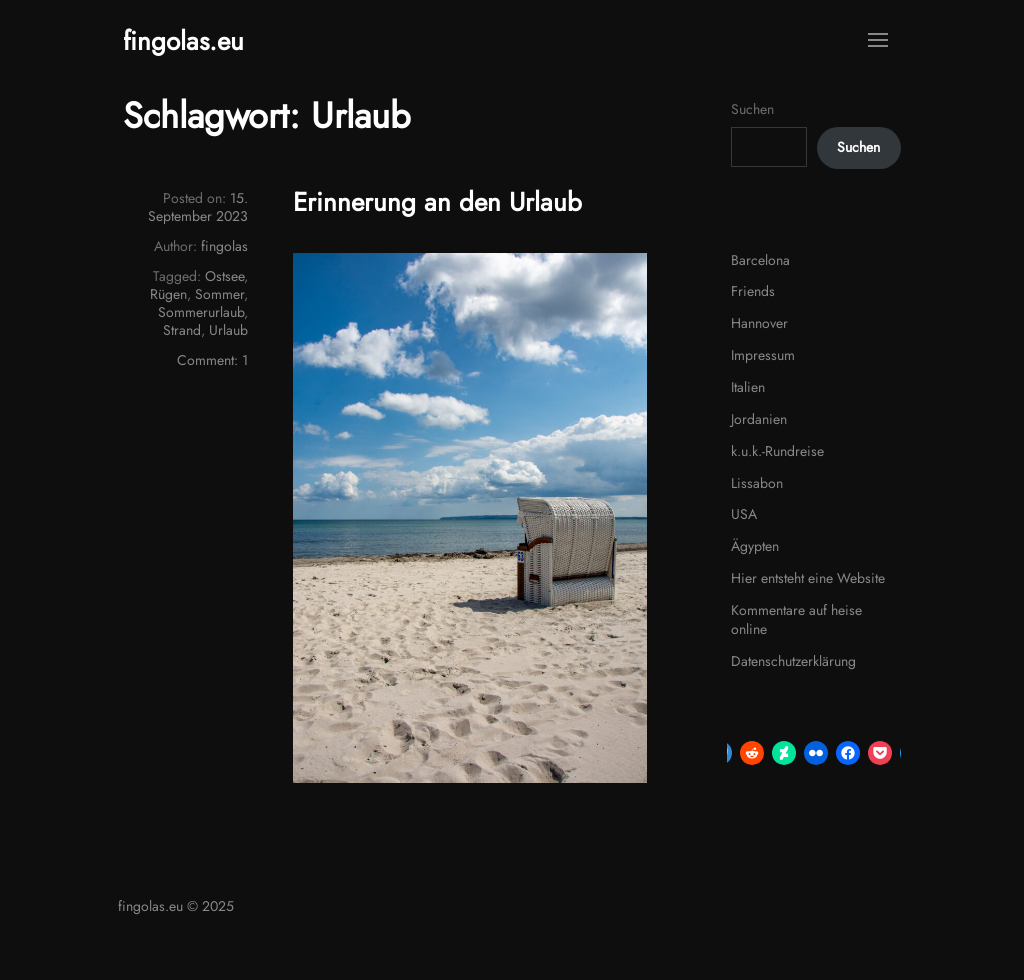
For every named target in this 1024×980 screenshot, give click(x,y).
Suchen (752, 109)
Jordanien (759, 419)
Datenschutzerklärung (793, 661)
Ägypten (755, 546)
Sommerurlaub (201, 312)
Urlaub (228, 330)
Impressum (763, 355)
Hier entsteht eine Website (808, 578)
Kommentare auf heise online (796, 620)
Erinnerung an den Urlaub (437, 202)
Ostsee (224, 276)
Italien (748, 387)
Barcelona (760, 260)
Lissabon (757, 483)
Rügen (168, 294)
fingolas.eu (183, 41)
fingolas (224, 246)
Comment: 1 (212, 360)
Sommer (219, 294)
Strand (182, 330)
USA (744, 514)
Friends (753, 291)
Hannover (759, 323)
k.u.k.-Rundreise (777, 451)
